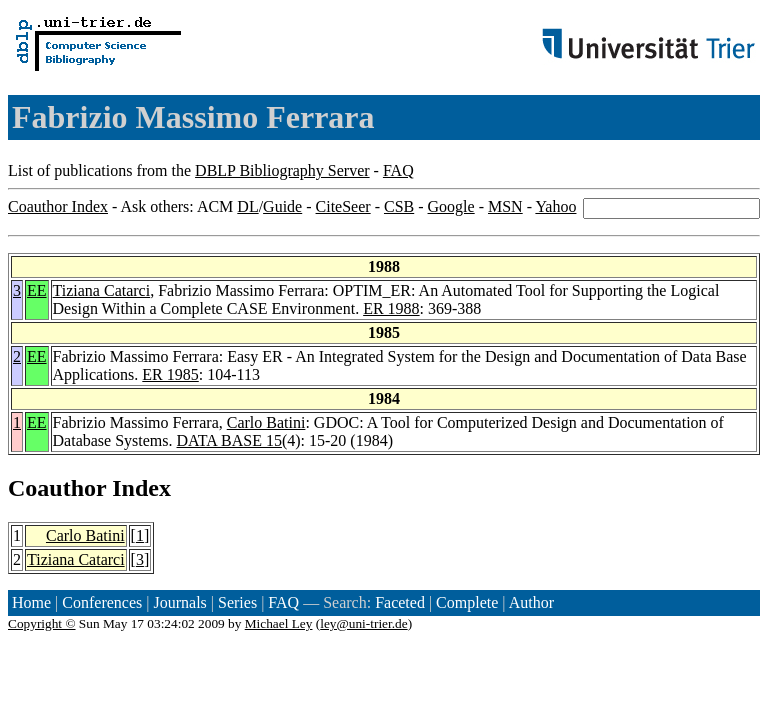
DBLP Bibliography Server (282, 170)
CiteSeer (343, 206)
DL (247, 206)
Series (237, 602)
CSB (399, 206)
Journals (179, 602)
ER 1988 (391, 308)
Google (451, 206)
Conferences (102, 602)
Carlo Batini (266, 422)
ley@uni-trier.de (363, 623)
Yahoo (555, 206)
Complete (467, 602)
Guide (282, 206)
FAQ (398, 170)
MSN (505, 206)
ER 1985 (170, 374)
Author (531, 602)
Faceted (400, 602)
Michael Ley (279, 623)
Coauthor (57, 488)
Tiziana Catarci (102, 290)
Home (31, 602)
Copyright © (42, 623)
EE (37, 290)
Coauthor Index (58, 206)
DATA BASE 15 (229, 440)
